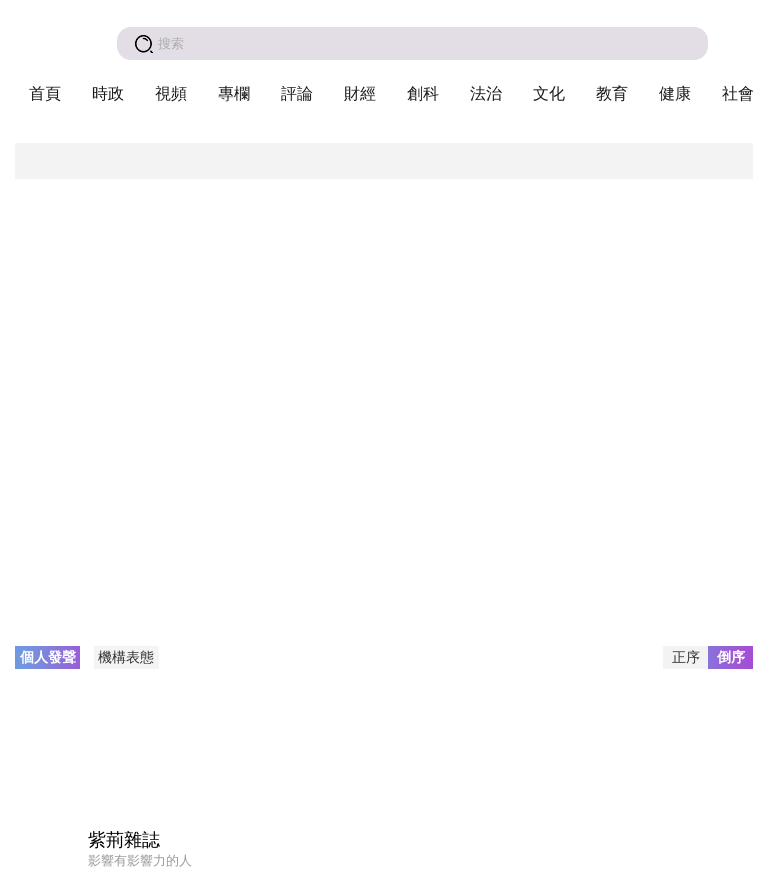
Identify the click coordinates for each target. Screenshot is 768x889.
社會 (738, 93)
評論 (297, 93)
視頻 (171, 93)
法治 (486, 93)
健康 (675, 93)
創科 (423, 93)
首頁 (45, 93)
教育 (612, 93)
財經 (360, 93)
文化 (549, 93)
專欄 (234, 93)
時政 (108, 93)
